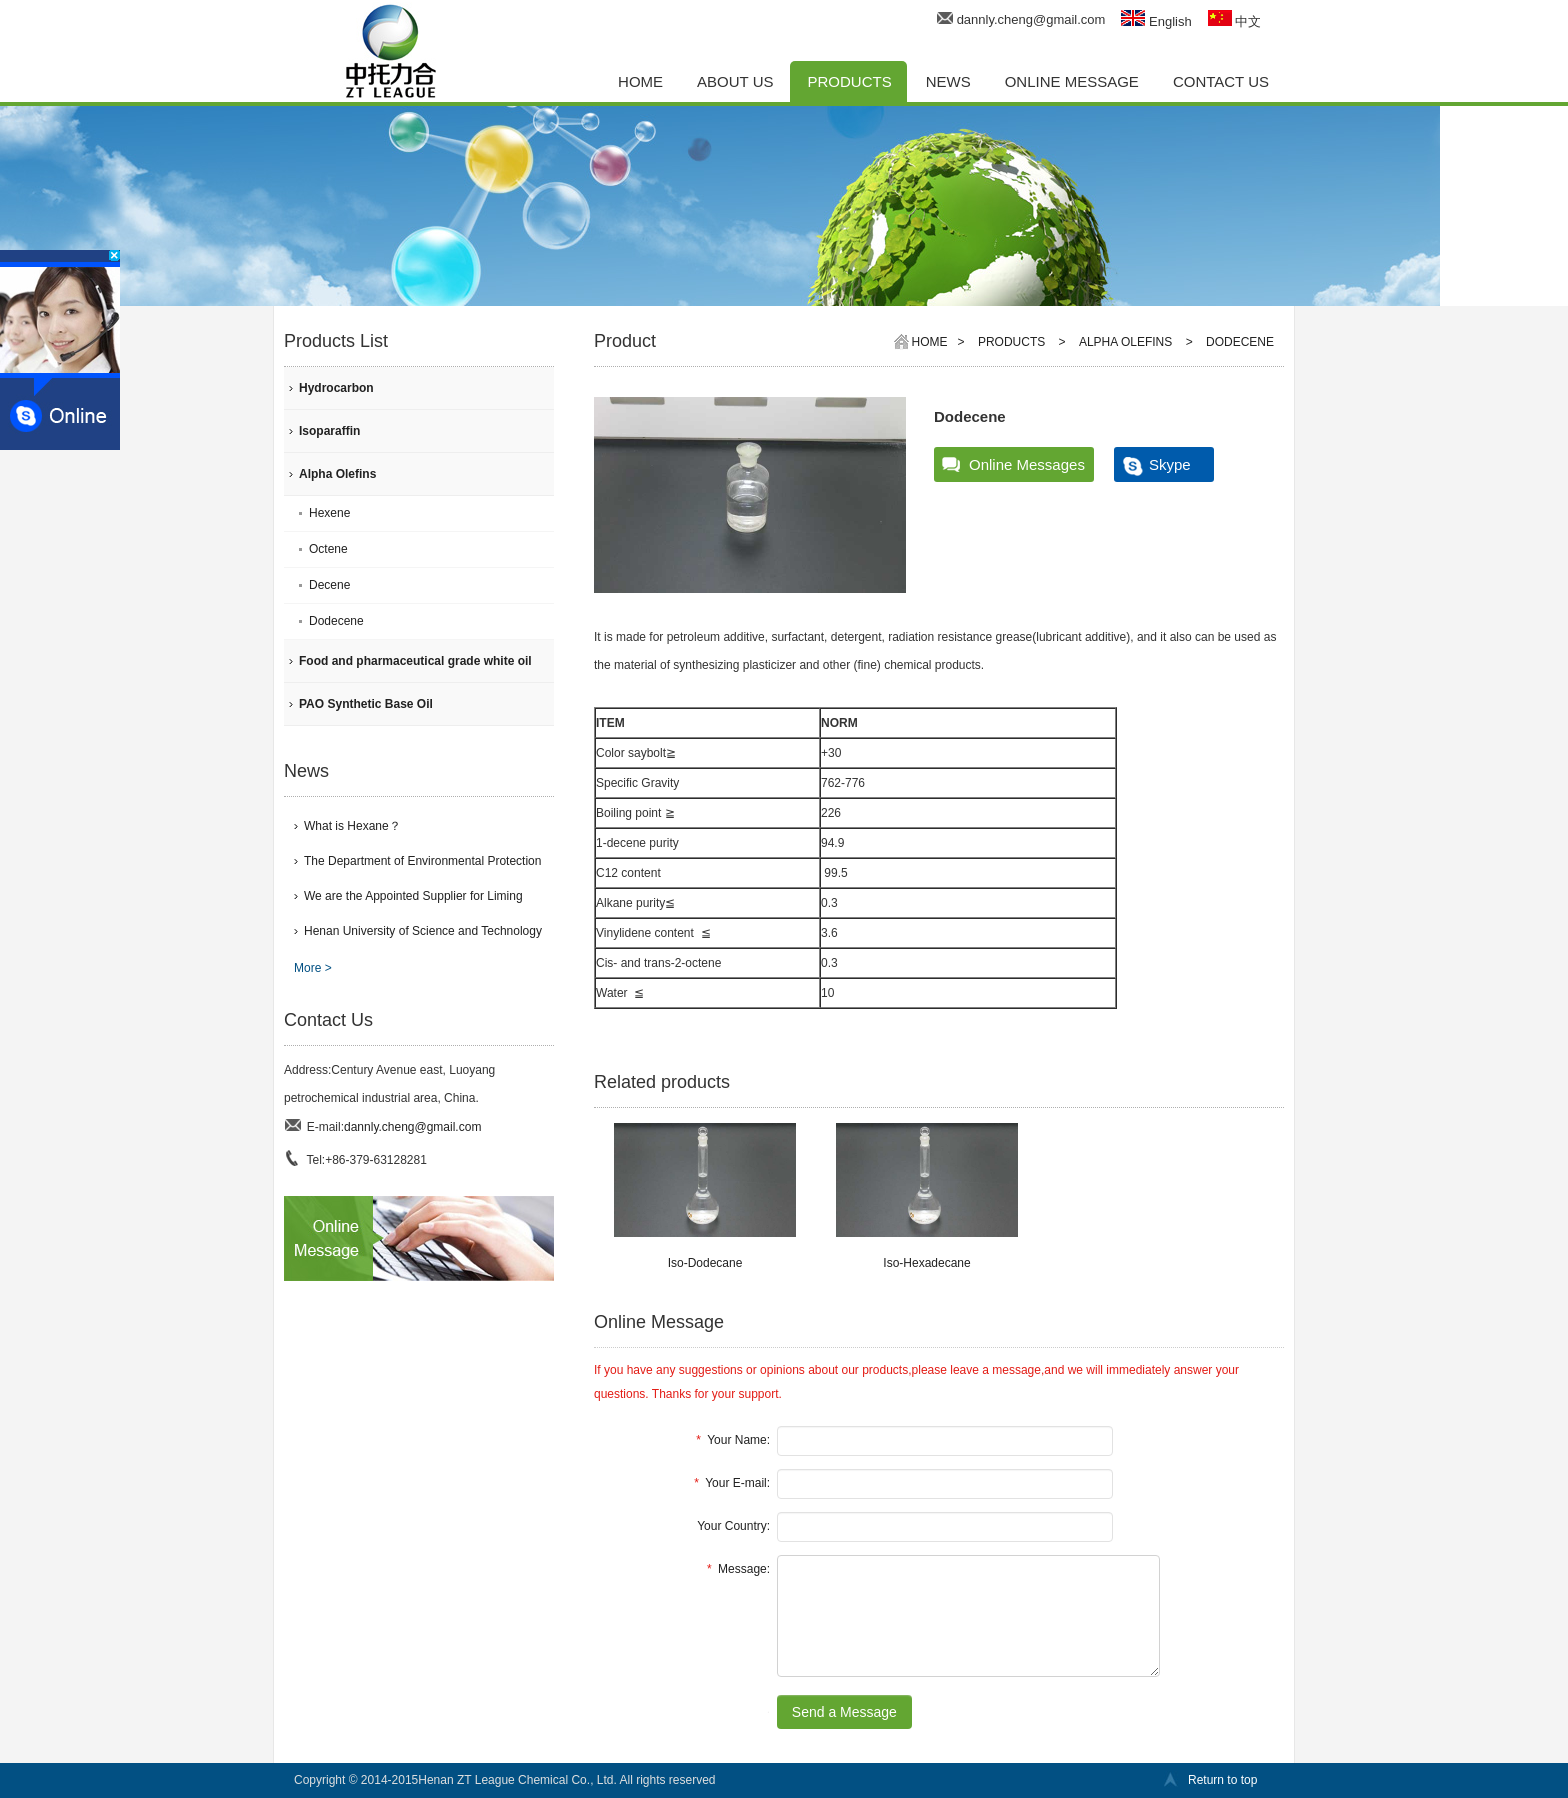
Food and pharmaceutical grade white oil (415, 661)
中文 (1235, 21)
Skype (1170, 464)
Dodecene (336, 621)
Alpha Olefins (337, 474)
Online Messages (1027, 464)
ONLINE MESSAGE (1072, 81)
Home (930, 342)
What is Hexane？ (352, 826)
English (1156, 21)
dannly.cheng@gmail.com (1031, 19)
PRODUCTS (850, 81)
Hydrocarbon (336, 388)
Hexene (329, 513)
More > (313, 968)
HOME (640, 81)
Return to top (1222, 1780)
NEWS (948, 81)
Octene (328, 549)
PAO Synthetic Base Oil (366, 704)
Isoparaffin (329, 431)
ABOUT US (735, 81)
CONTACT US (1221, 81)
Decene (329, 585)
